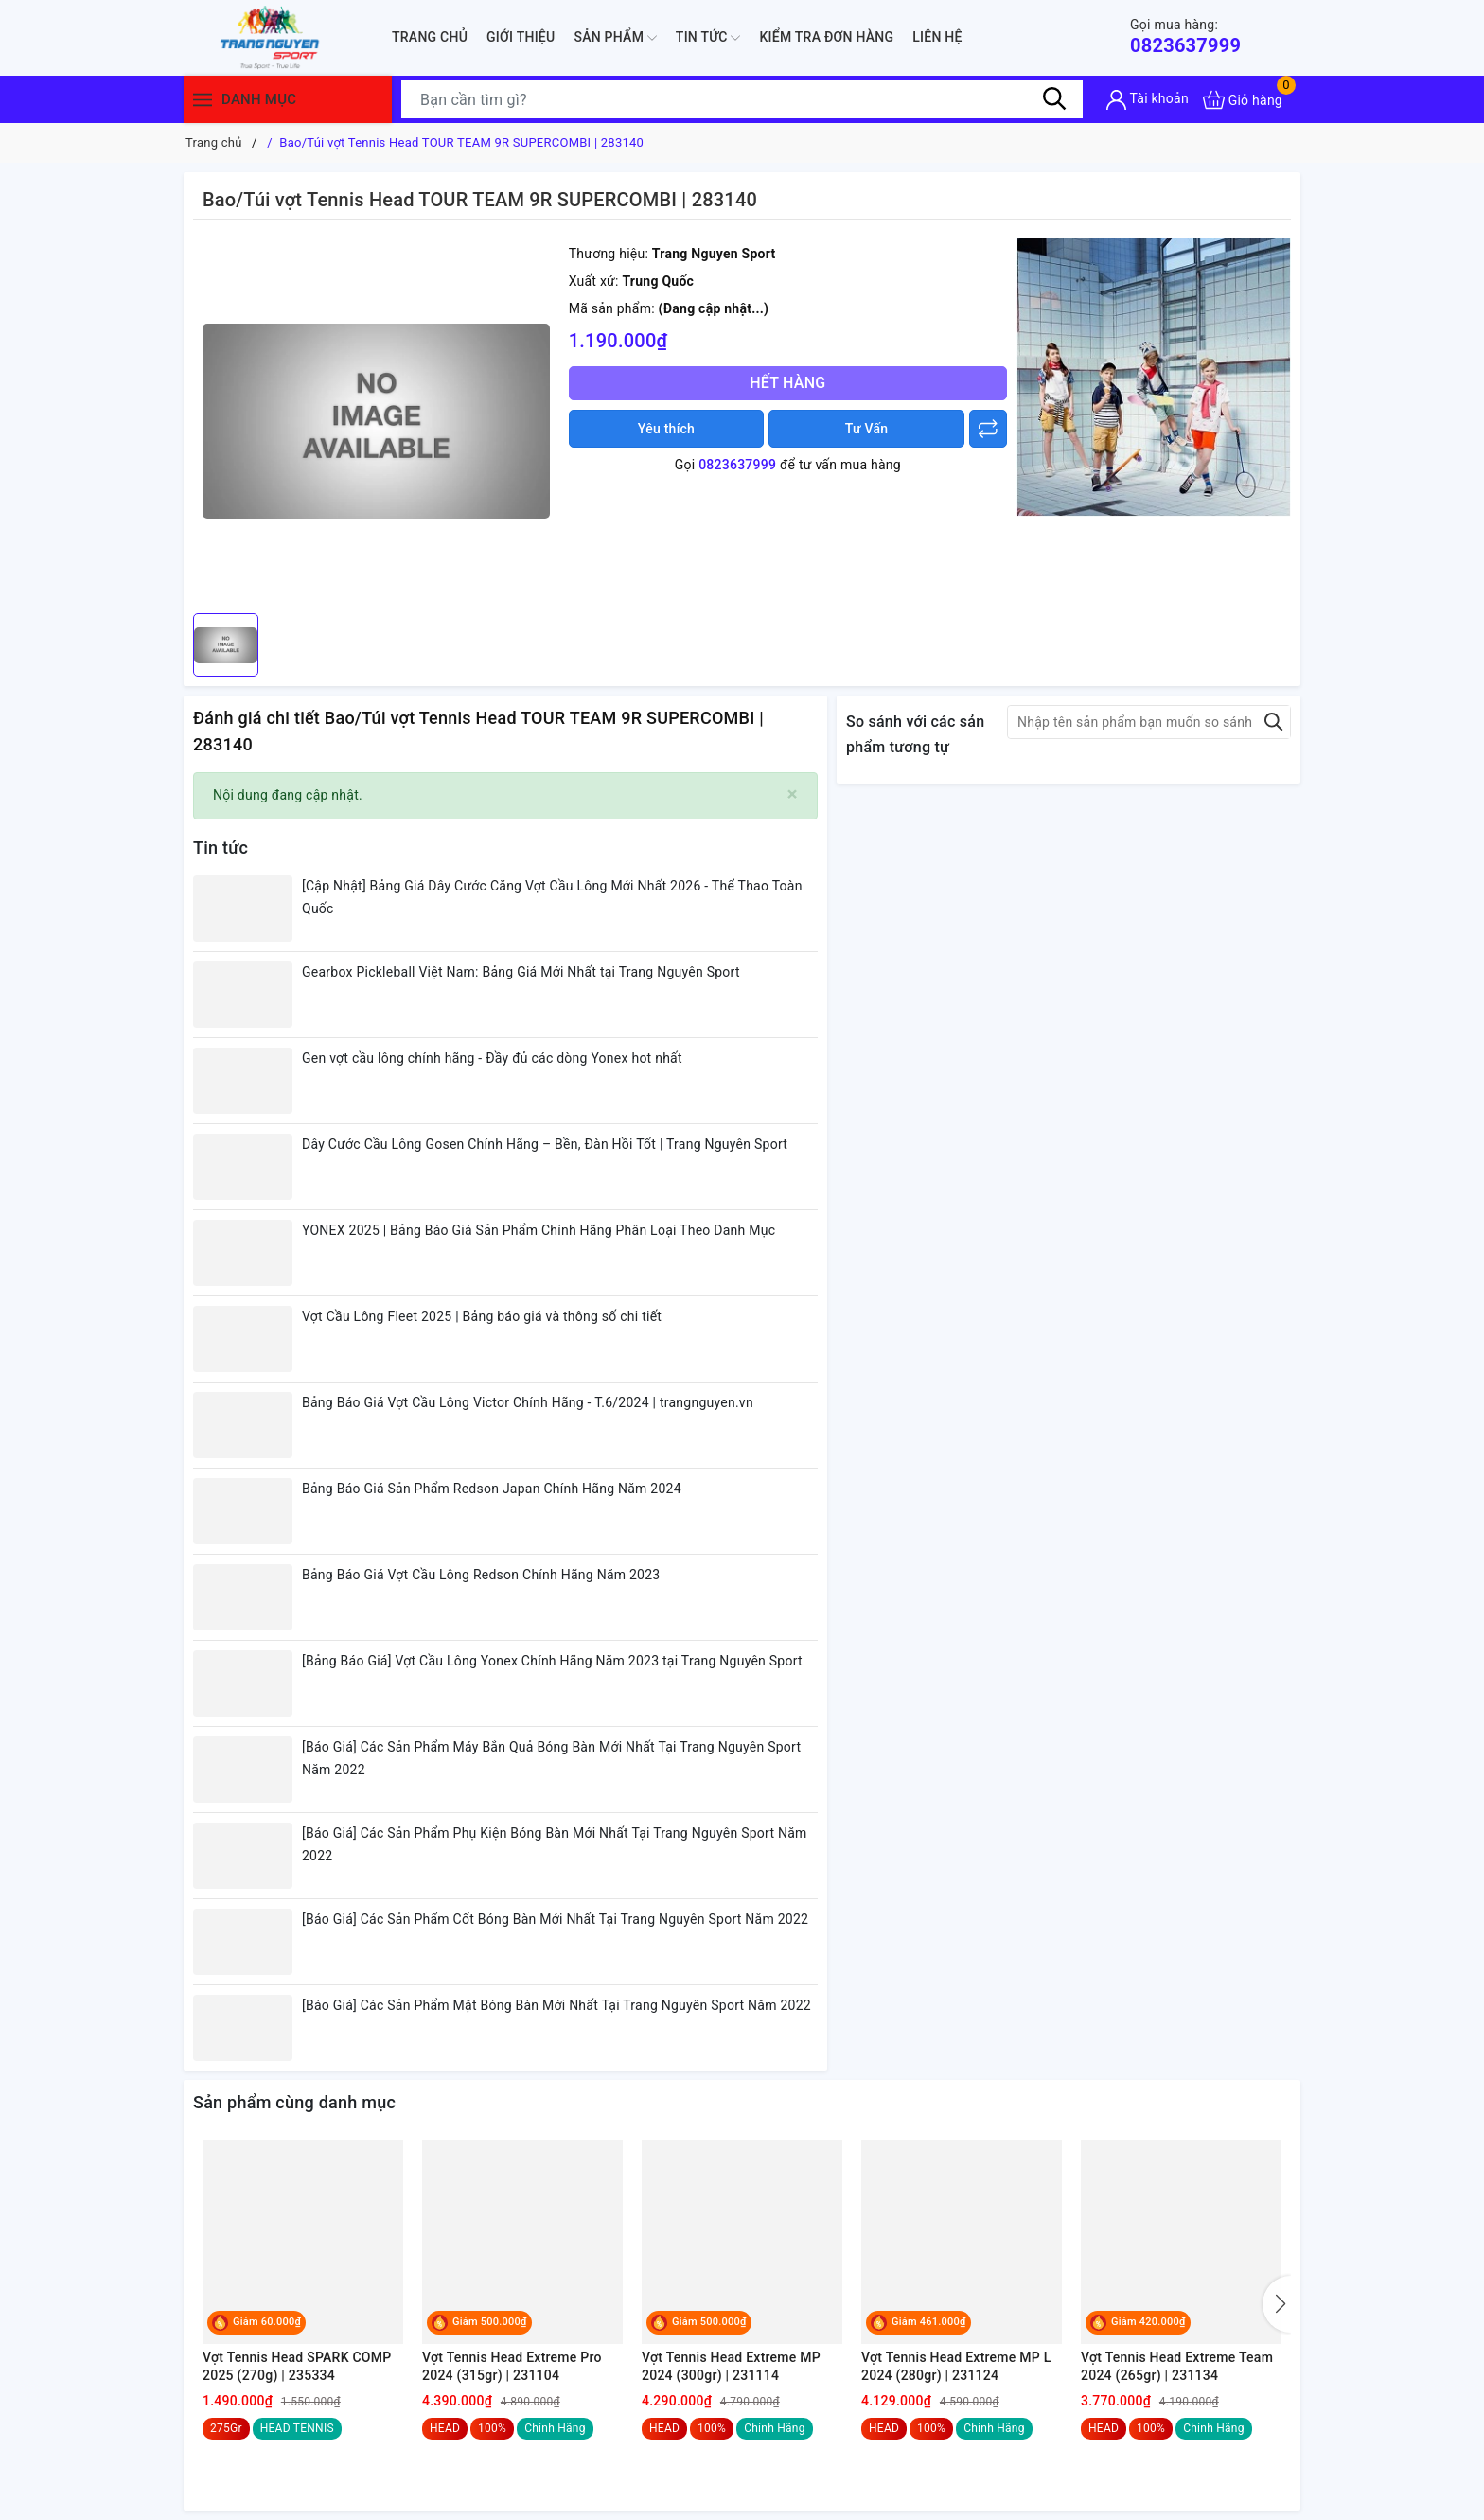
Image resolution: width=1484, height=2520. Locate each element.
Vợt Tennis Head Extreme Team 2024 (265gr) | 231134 (1177, 2367)
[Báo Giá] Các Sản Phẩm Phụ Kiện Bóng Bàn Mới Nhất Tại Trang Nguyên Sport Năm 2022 (554, 1844)
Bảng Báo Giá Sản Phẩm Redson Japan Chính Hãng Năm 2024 (491, 1488)
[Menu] (202, 100)
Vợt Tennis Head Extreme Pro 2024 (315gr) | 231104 (512, 2367)
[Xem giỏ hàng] (1242, 100)
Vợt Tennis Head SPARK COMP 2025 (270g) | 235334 (297, 2367)
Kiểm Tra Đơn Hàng (826, 36)
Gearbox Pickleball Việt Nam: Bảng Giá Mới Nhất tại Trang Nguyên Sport (521, 971)
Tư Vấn (867, 428)
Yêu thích (666, 428)
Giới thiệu (520, 36)
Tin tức (708, 37)
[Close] (792, 794)
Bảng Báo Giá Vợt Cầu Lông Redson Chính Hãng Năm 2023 (481, 1574)
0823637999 (1185, 36)
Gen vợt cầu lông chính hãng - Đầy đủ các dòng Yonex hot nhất (492, 1058)
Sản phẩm (615, 37)
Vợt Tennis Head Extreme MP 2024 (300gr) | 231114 (731, 2367)
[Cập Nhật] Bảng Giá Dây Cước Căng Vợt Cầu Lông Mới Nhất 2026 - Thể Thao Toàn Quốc (552, 897)
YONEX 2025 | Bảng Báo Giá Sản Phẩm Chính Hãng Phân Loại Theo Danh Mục (538, 1230)
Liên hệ (937, 36)
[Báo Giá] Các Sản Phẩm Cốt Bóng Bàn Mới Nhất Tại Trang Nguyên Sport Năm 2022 (555, 1919)
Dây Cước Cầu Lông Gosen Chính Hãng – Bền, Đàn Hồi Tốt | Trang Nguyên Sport (544, 1144)
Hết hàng (787, 383)
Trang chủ (430, 36)
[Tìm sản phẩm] (742, 99)
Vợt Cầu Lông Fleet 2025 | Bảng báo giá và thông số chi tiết (482, 1316)
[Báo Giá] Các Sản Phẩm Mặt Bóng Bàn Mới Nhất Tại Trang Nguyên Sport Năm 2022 (556, 2005)
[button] (1277, 2304)
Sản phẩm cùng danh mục (294, 2102)
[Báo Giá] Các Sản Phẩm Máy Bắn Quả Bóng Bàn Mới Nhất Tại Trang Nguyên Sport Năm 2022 (551, 1758)
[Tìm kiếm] (1054, 99)
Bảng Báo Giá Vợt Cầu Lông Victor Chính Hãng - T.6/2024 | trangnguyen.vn (527, 1402)
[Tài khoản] (1147, 100)
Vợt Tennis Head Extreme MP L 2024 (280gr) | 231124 (956, 2367)
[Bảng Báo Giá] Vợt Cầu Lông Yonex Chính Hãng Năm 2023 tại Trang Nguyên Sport (552, 1660)
